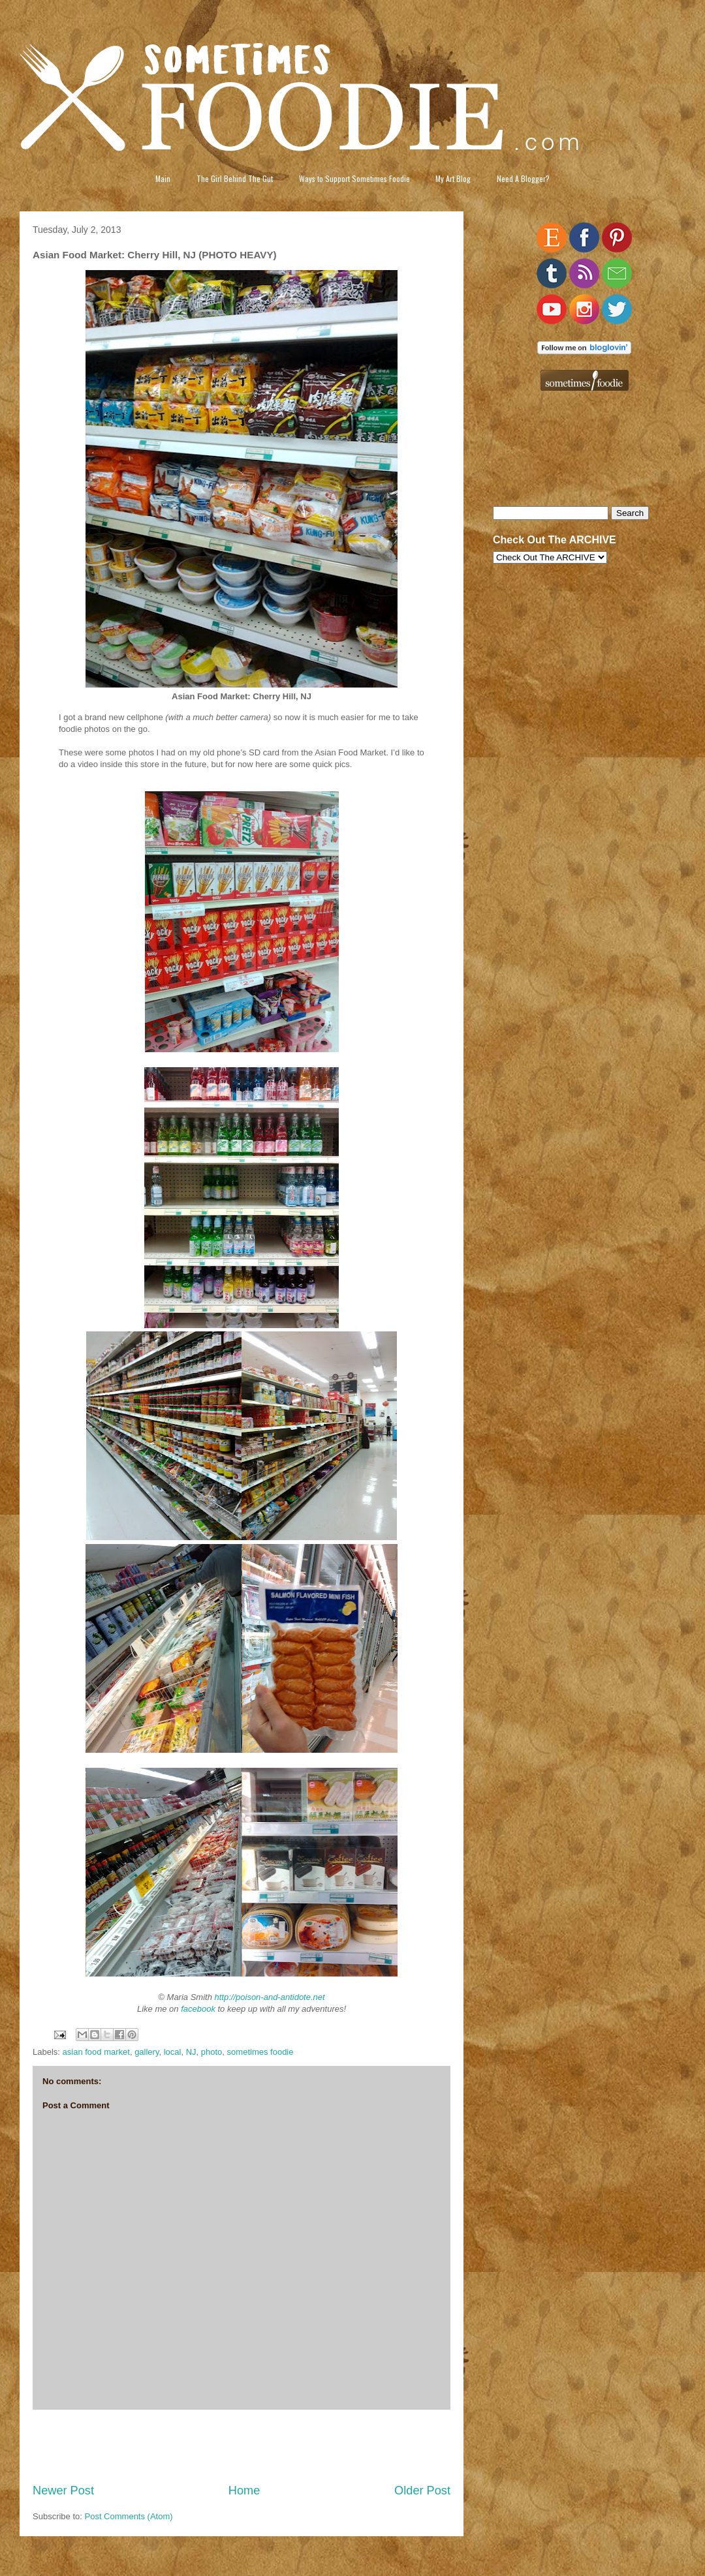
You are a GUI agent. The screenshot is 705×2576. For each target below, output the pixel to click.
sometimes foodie (260, 2052)
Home (244, 2490)
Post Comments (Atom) (129, 2516)
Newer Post (63, 2490)
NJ (191, 2052)
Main (162, 178)
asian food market (96, 2052)
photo (212, 2052)
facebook (198, 2009)
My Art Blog (453, 178)
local (172, 2052)
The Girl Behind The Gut (234, 178)
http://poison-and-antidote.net (270, 1997)
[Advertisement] (242, 2446)
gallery (146, 2052)
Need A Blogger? (523, 178)
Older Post (422, 2490)
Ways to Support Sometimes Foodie (354, 178)
